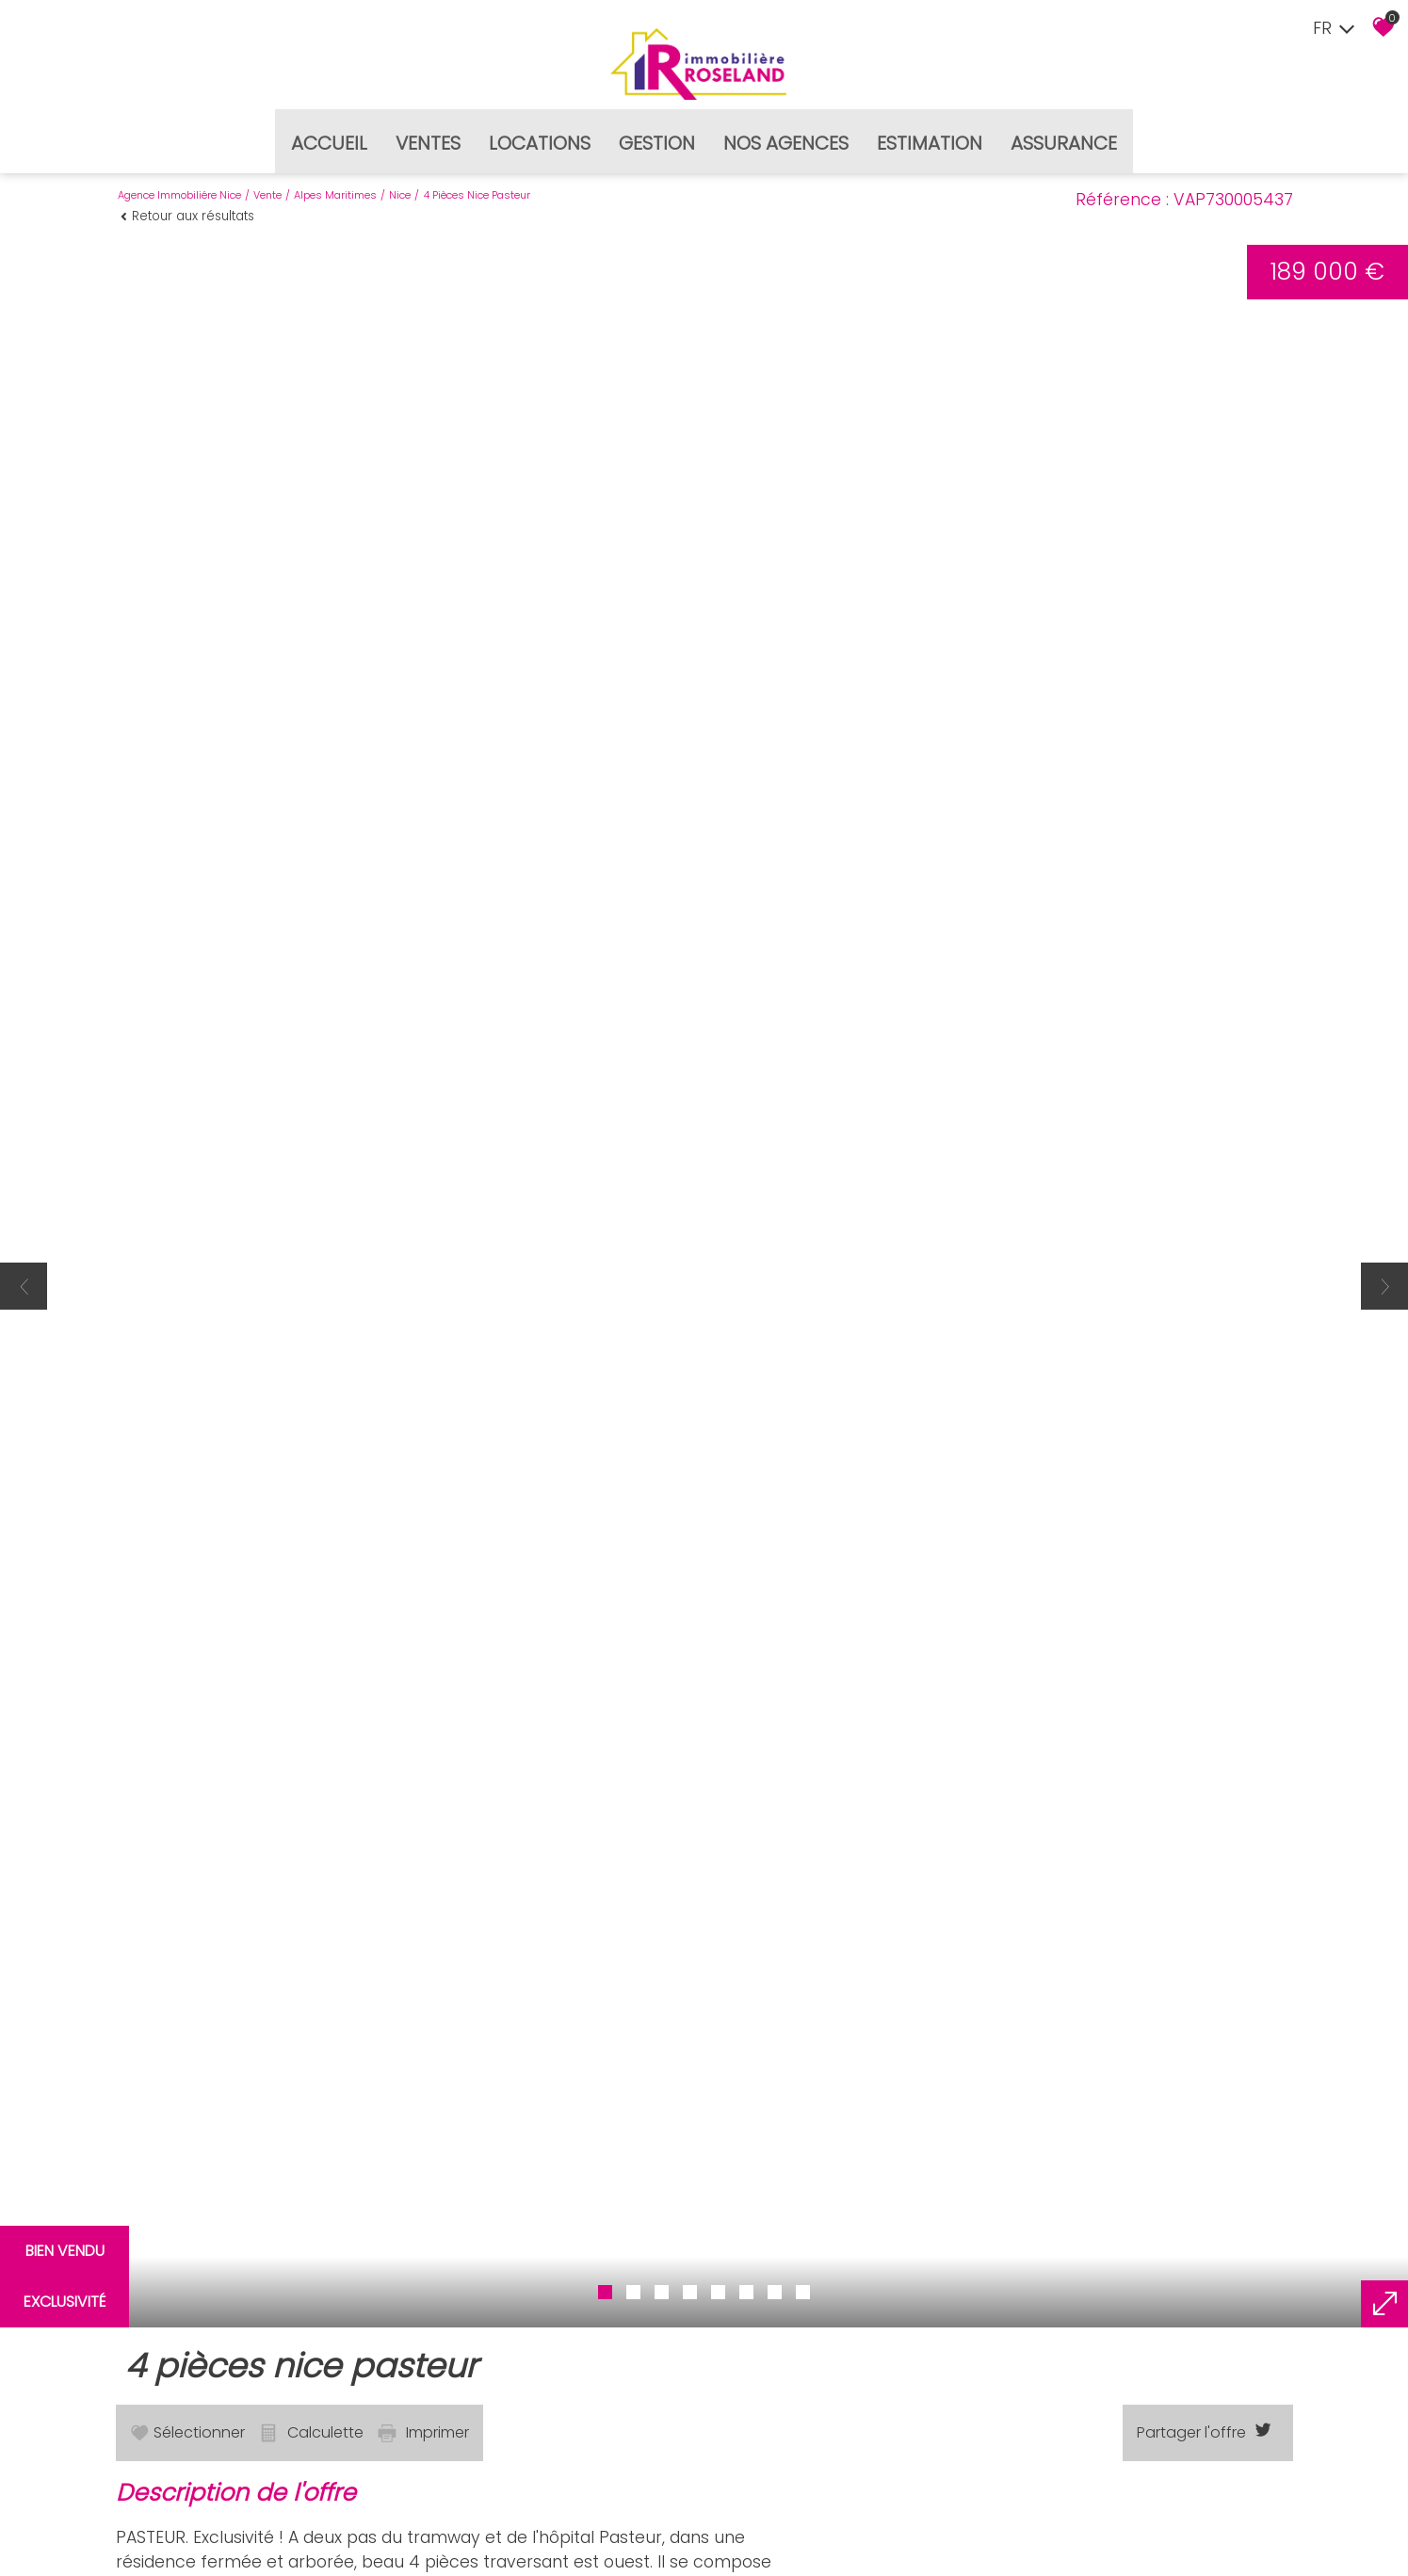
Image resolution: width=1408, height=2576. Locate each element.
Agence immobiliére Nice (179, 185)
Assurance (1064, 135)
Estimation (929, 135)
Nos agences (786, 135)
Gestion (657, 135)
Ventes (428, 135)
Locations (540, 135)
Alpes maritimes (335, 185)
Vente (267, 185)
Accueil (329, 135)
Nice (400, 185)
